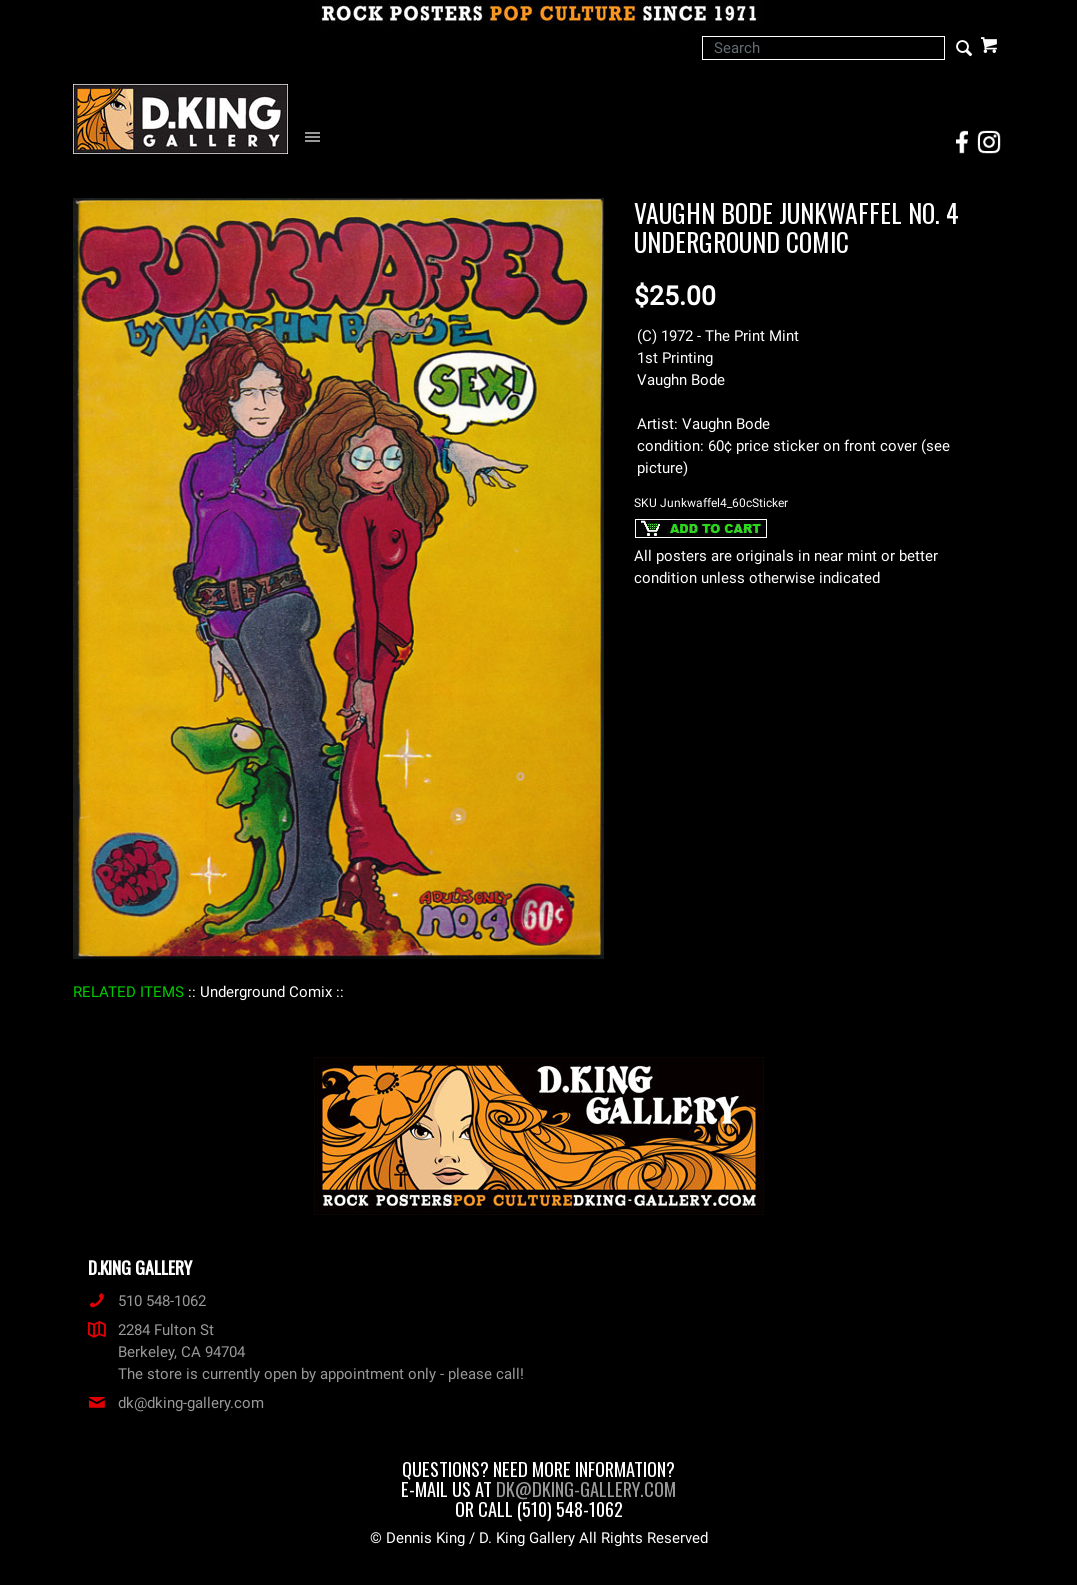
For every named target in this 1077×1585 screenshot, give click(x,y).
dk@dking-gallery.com (176, 1403)
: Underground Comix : (266, 992)
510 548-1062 (147, 1301)
